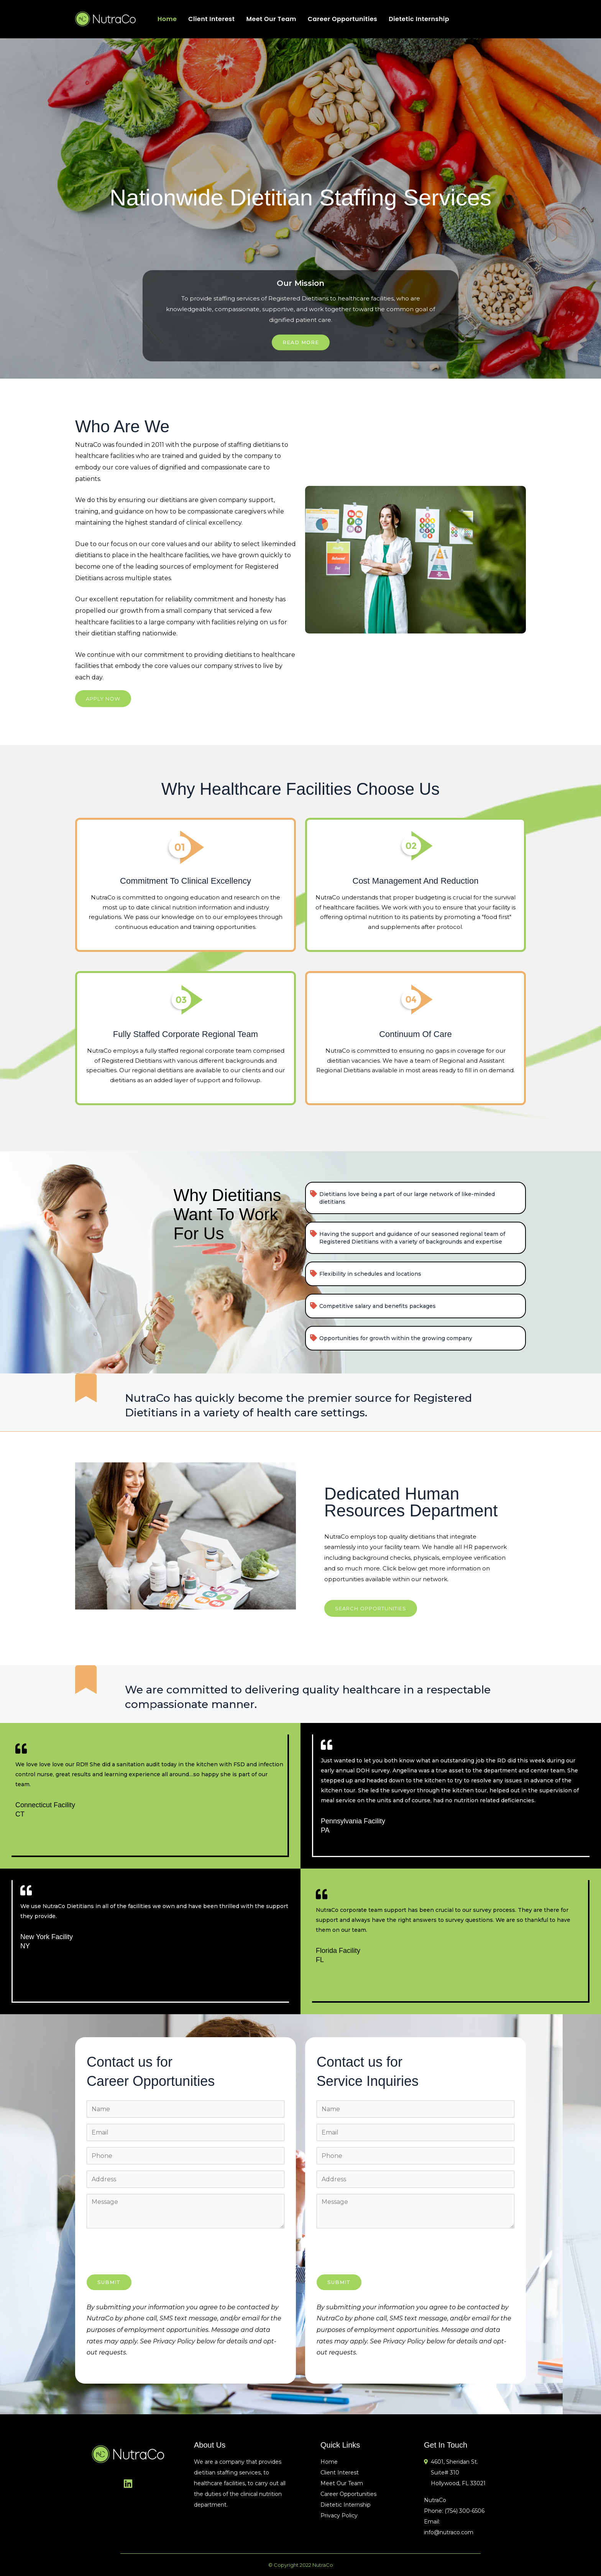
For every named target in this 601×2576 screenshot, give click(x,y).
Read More (300, 342)
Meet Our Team (271, 19)
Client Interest (211, 19)
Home (167, 19)
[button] (103, 698)
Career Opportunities (342, 19)
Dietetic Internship (419, 19)
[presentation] (145, 2253)
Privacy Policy (339, 2515)
